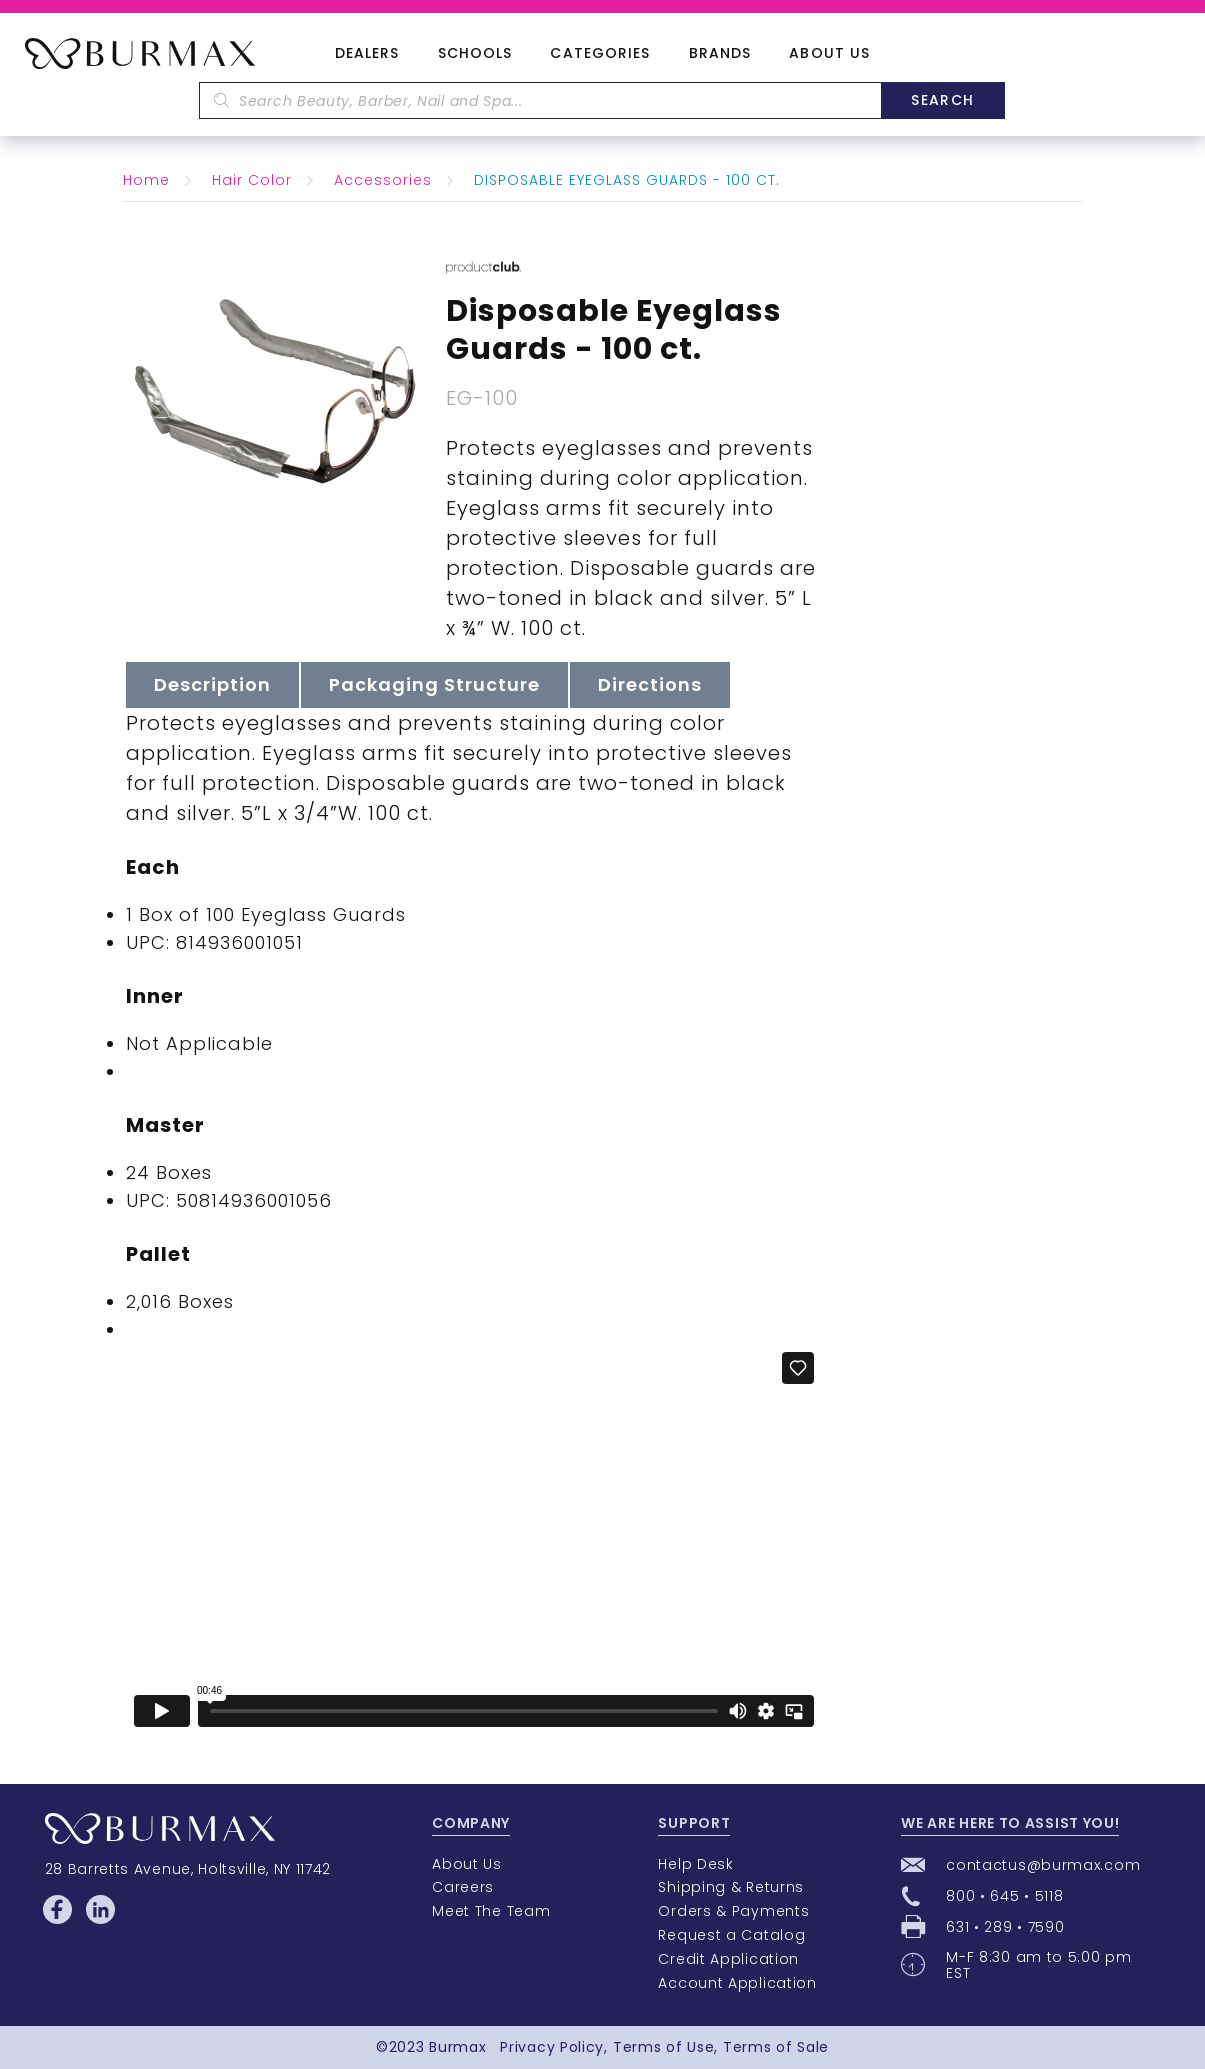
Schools (475, 54)
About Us (829, 54)
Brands (720, 54)
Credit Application (728, 1959)
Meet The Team (491, 1911)
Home (146, 180)
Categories (600, 54)
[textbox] (540, 100)
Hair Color (252, 180)
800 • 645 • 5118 (1004, 1896)
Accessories (383, 180)
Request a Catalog (731, 1935)
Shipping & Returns (731, 1887)
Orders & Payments (733, 1911)
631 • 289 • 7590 (1005, 1927)
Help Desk (695, 1864)
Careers (463, 1887)
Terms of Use (663, 2047)
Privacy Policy (552, 2047)
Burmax (457, 2047)
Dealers (367, 54)
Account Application (737, 1983)
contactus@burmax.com (1043, 1865)
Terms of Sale (776, 2047)
